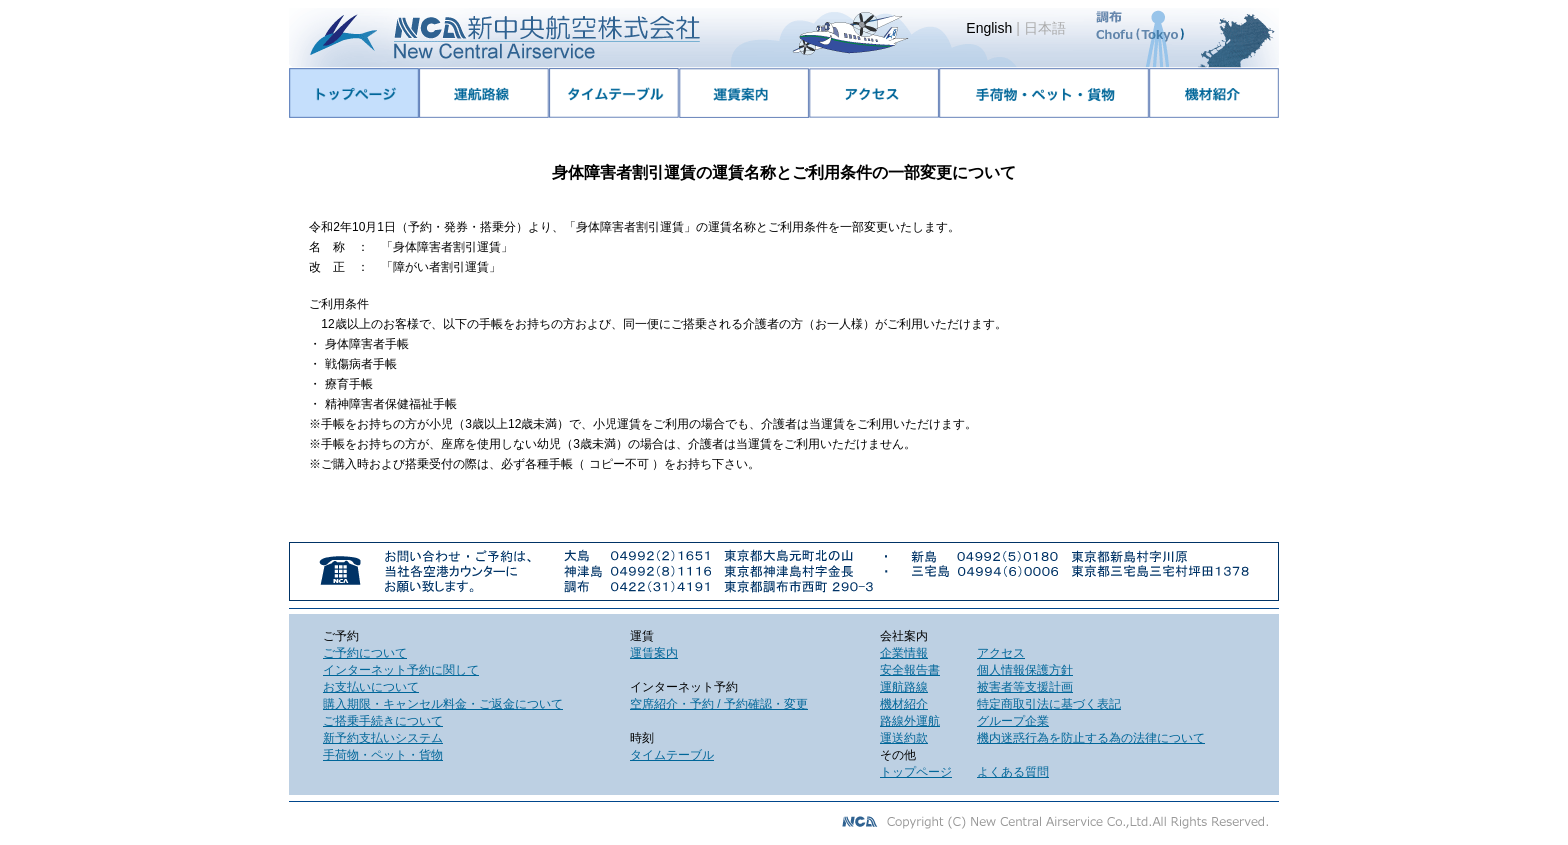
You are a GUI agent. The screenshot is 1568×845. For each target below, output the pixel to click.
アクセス (1001, 653)
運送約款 (904, 738)
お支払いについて (371, 687)
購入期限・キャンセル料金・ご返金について (443, 704)
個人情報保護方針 (1025, 670)
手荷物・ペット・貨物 (383, 755)
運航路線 (904, 687)
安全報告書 (910, 670)
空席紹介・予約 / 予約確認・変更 (719, 704)
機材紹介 (904, 704)
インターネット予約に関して (401, 670)
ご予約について (365, 653)
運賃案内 (654, 653)
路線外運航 (910, 721)
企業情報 (904, 653)
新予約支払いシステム (383, 738)
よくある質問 (1013, 772)
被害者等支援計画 (1025, 687)
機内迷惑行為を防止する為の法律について (1091, 738)
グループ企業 (1013, 721)
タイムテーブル (672, 755)
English (989, 28)
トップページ (916, 772)
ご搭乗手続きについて (383, 721)
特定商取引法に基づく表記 (1049, 704)
